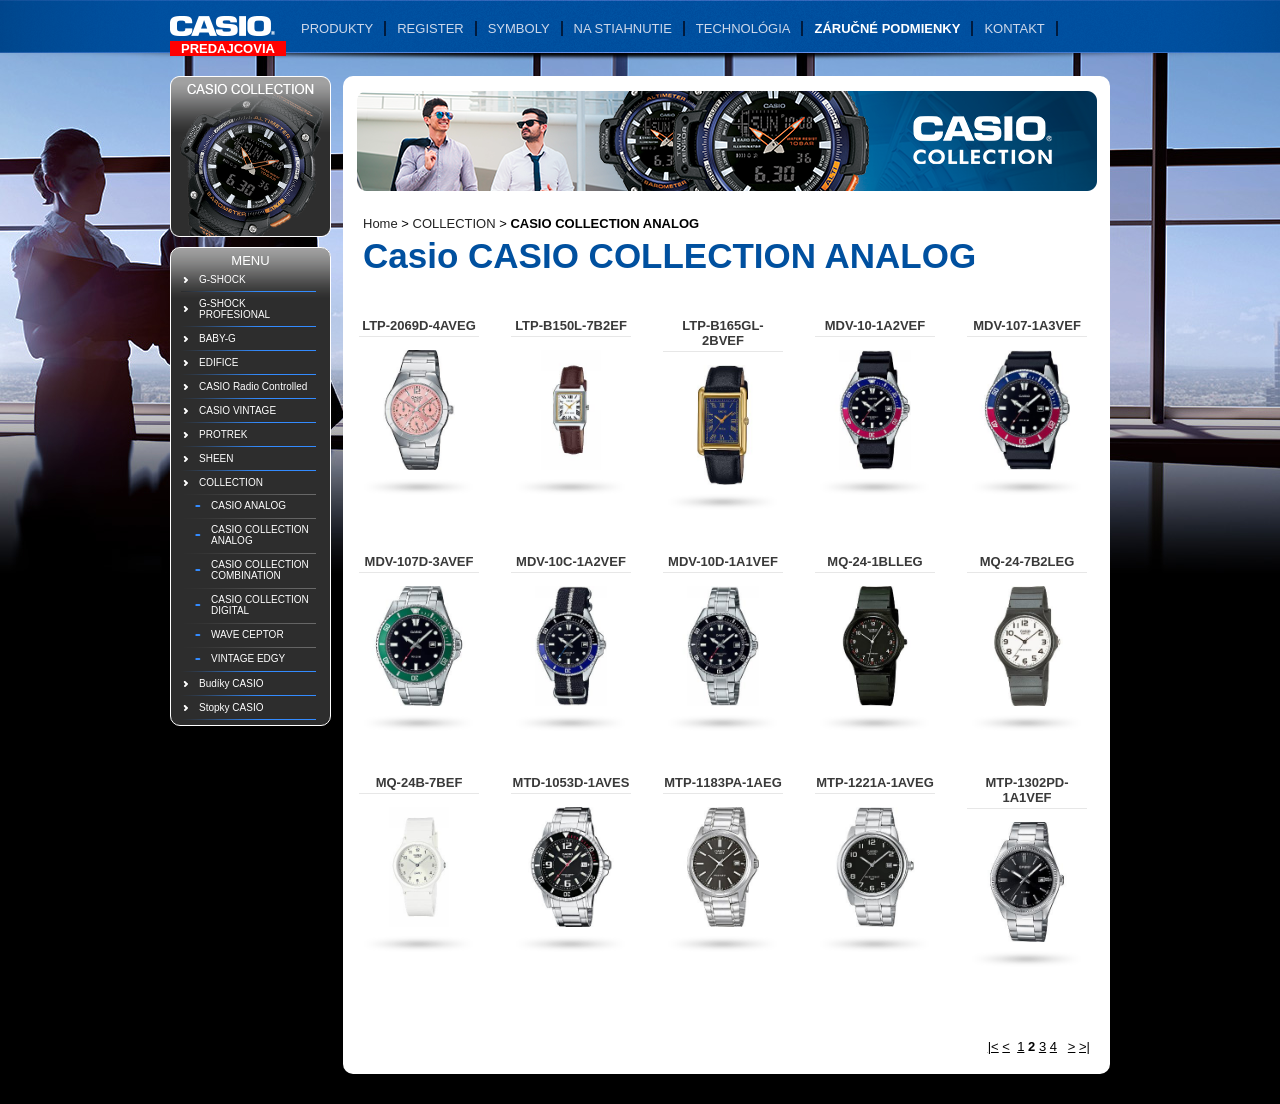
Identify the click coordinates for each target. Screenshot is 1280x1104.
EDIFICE (218, 362)
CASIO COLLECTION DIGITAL (260, 605)
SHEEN (216, 458)
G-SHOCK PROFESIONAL (234, 309)
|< (993, 1046)
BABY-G (217, 338)
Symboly (519, 28)
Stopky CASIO (231, 707)
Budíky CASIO (231, 683)
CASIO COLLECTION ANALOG (260, 535)
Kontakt (1014, 28)
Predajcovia (228, 48)
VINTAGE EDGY (248, 658)
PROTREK (223, 434)
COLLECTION (231, 482)
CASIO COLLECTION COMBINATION (260, 570)
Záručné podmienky (887, 28)
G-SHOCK (222, 279)
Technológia (743, 28)
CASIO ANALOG (248, 505)
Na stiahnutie (623, 28)
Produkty (337, 28)
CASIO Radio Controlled (253, 386)
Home (380, 223)
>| (1084, 1046)
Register (430, 28)
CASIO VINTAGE (237, 410)
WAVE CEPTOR (247, 634)
